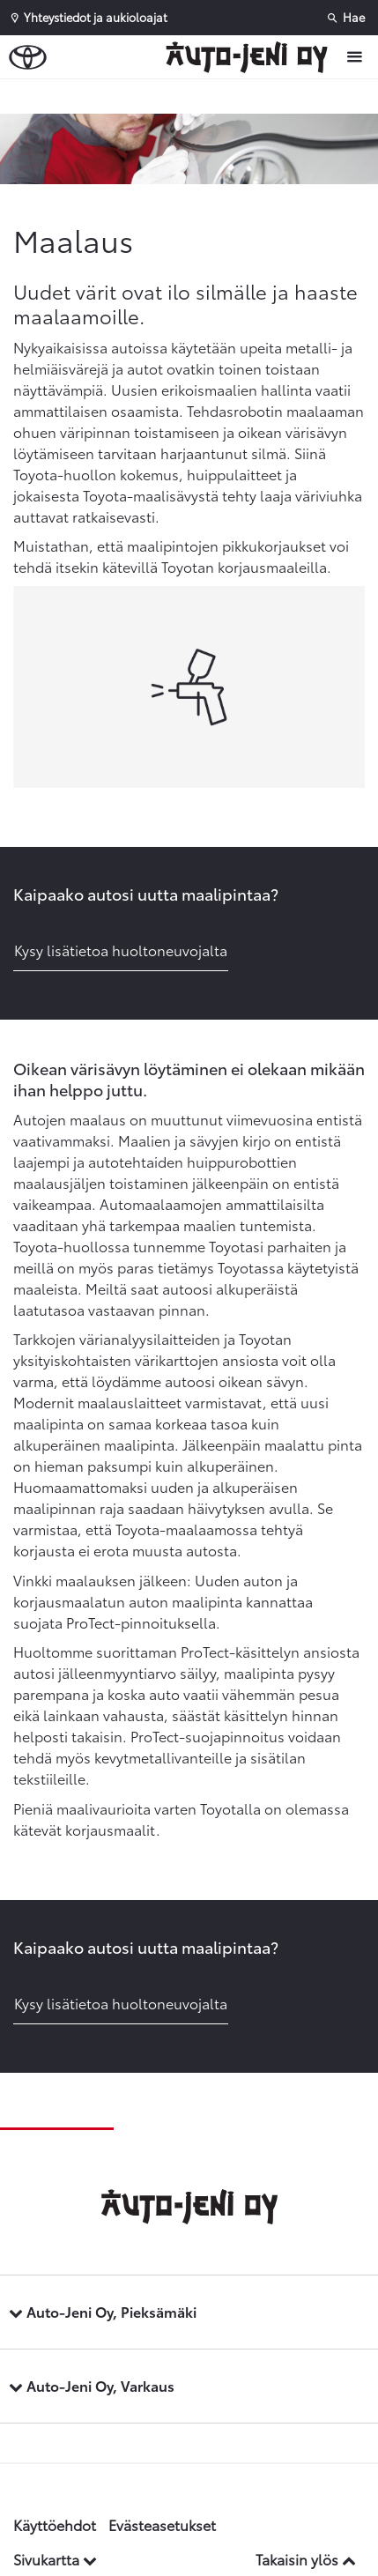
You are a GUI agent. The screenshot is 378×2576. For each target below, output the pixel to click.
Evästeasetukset (162, 2524)
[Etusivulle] (251, 57)
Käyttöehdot (54, 2524)
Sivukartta (55, 2559)
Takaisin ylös (306, 2559)
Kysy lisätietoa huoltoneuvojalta (120, 949)
